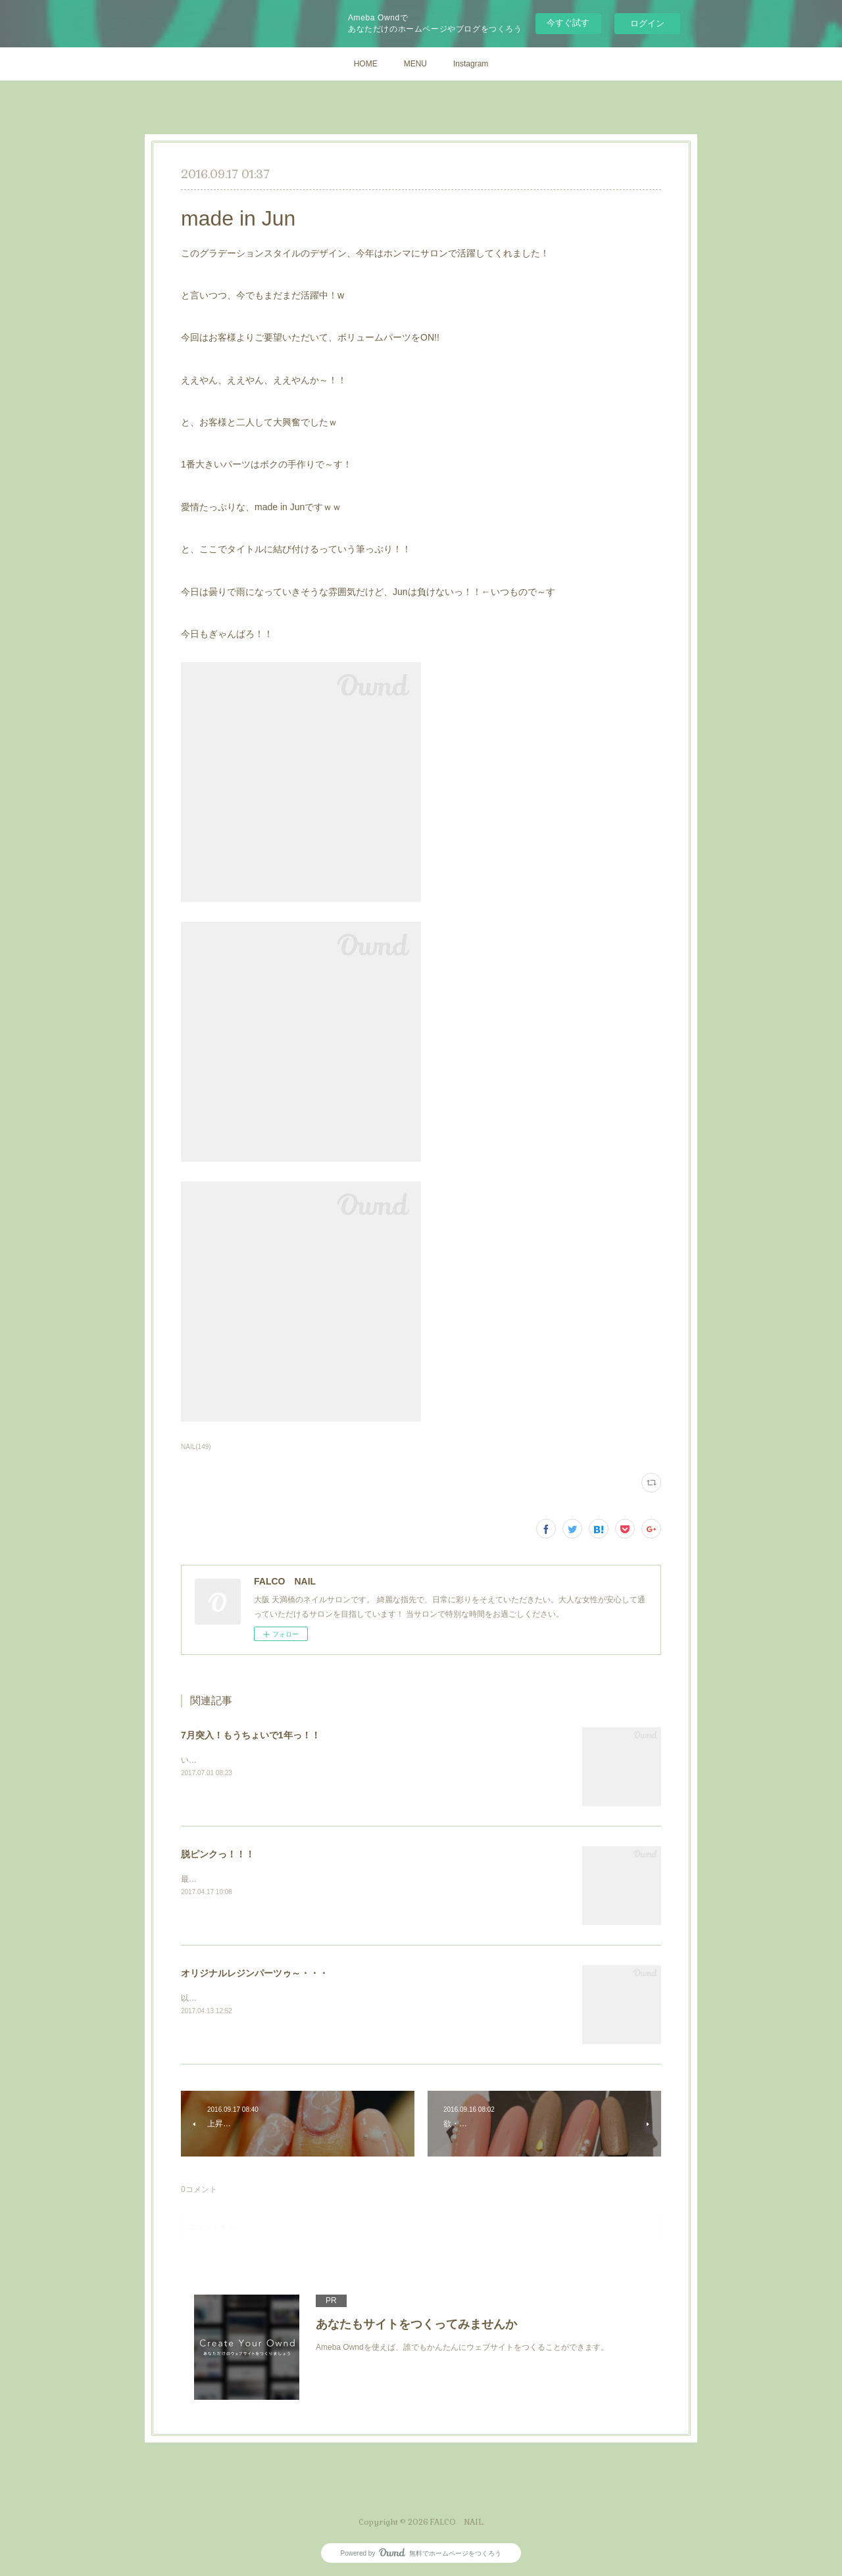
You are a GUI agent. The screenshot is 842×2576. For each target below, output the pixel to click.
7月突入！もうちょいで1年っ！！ (250, 1735)
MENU (415, 63)
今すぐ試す (568, 23)
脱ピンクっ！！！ (218, 1854)
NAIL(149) (196, 1446)
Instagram (470, 63)
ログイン (647, 23)
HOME (366, 63)
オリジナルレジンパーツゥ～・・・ (254, 1973)
